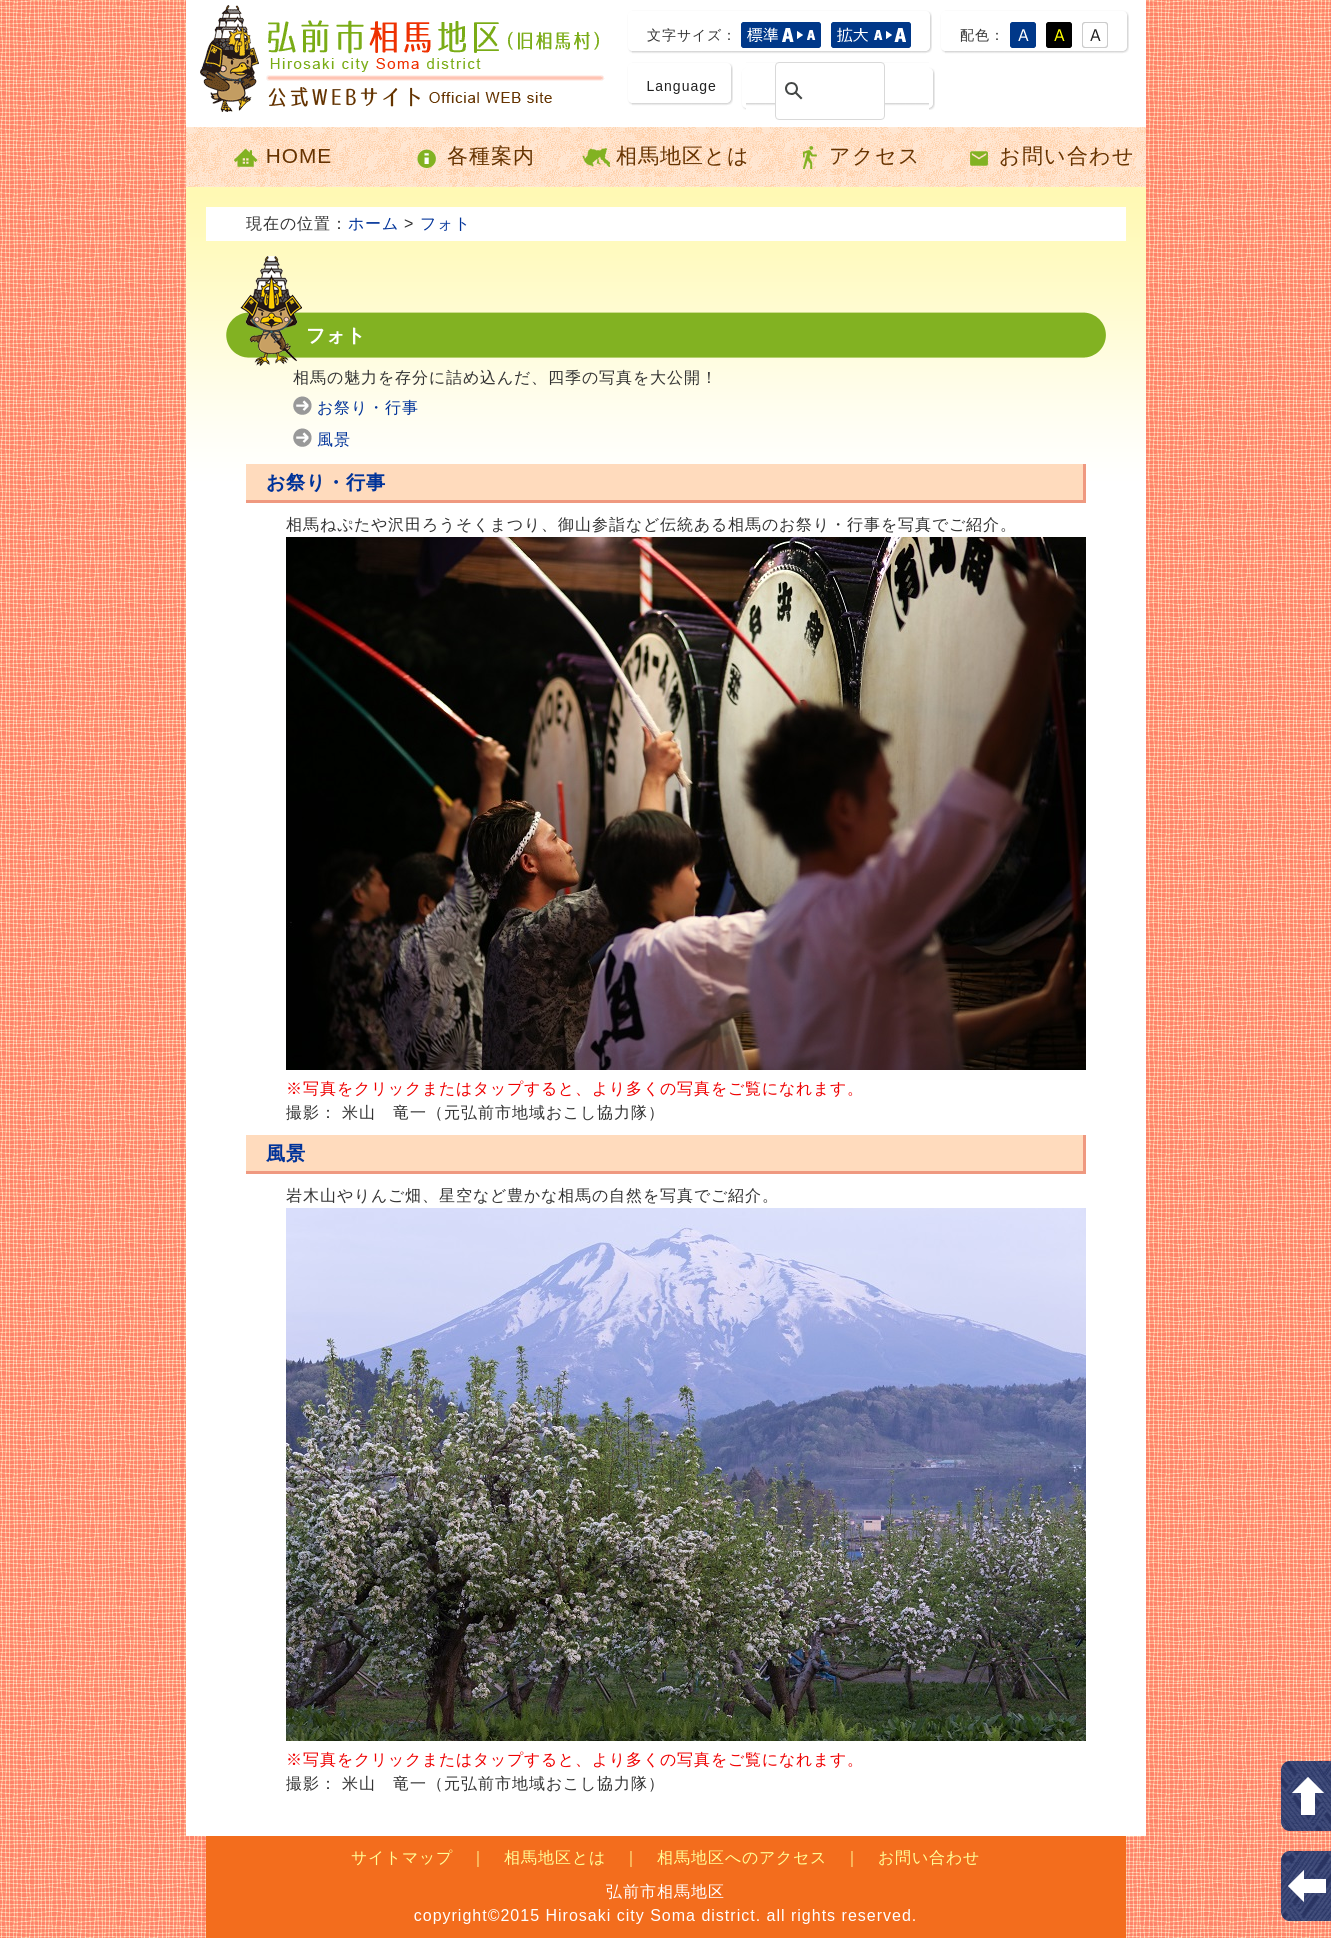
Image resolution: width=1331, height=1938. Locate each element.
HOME (281, 157)
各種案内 (473, 157)
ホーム (373, 223)
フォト (445, 223)
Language (682, 86)
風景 (334, 439)
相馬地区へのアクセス (742, 1857)
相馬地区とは (665, 157)
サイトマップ (402, 1857)
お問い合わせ (1049, 157)
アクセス (857, 157)
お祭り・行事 (368, 407)
